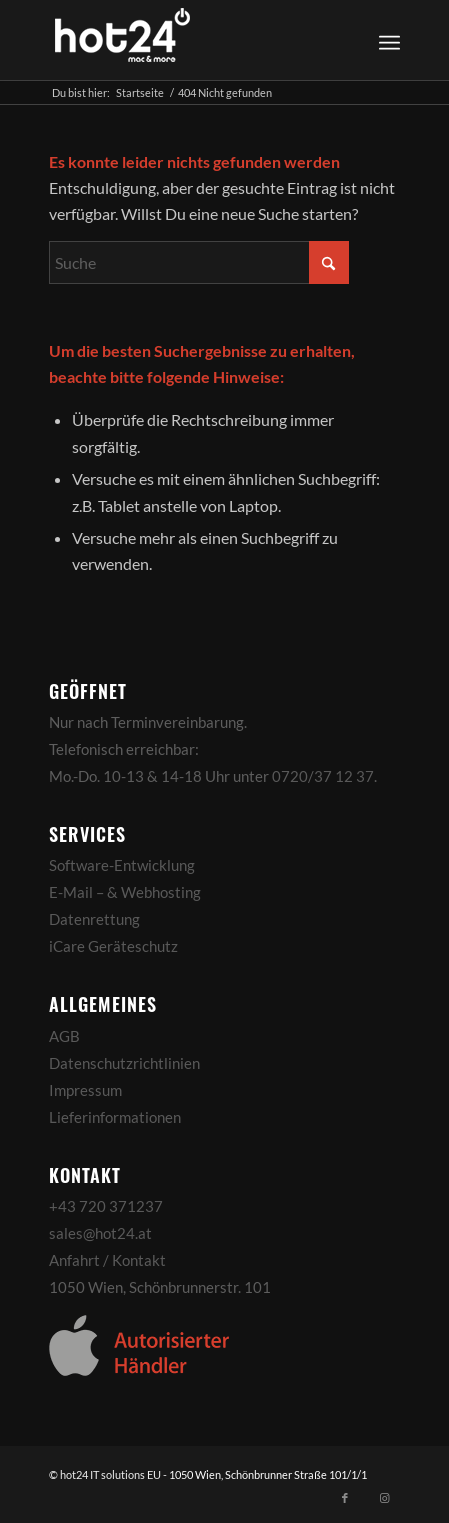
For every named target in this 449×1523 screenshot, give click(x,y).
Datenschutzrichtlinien (124, 1063)
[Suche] (199, 262)
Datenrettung (94, 919)
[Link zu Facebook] (345, 1498)
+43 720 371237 (106, 1206)
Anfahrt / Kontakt (107, 1260)
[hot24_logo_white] (189, 40)
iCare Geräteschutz (113, 946)
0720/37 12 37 (323, 776)
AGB (64, 1036)
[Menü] (389, 40)
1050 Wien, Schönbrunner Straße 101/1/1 (268, 1474)
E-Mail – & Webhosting (125, 892)
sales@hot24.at (100, 1233)
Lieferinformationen (115, 1117)
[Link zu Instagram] (385, 1498)
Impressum (85, 1090)
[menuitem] (386, 40)
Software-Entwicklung (122, 865)
